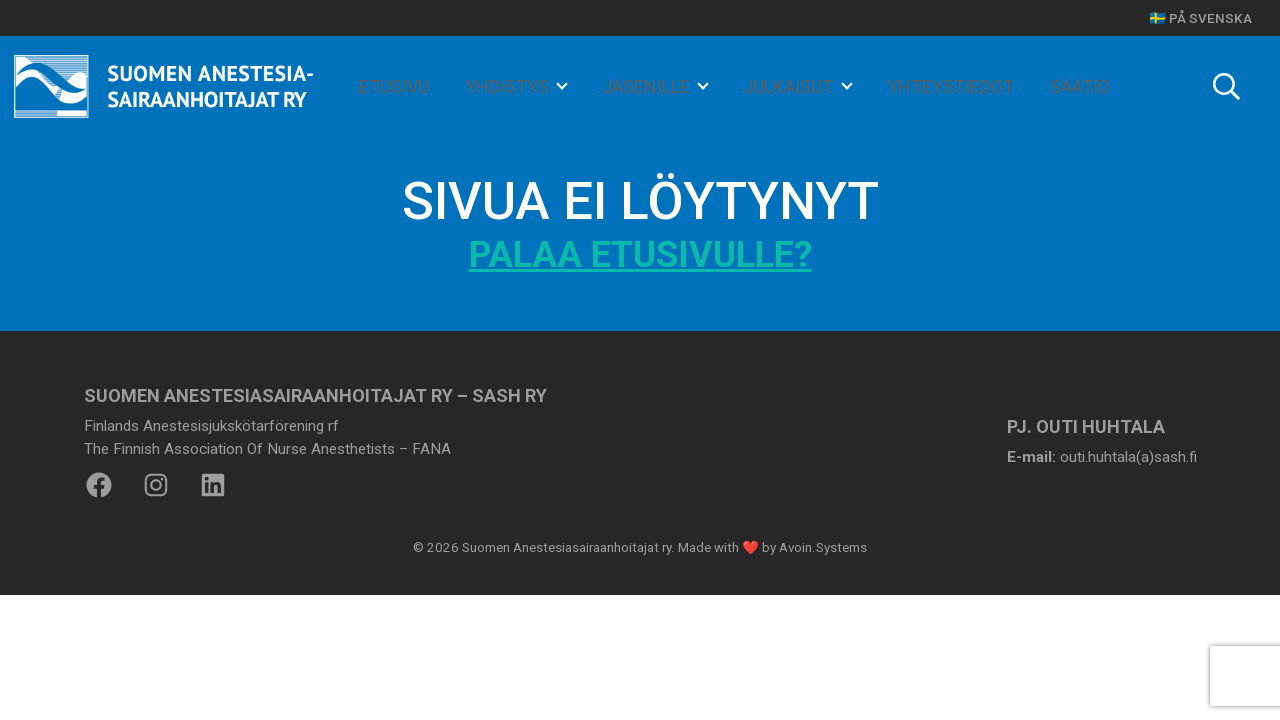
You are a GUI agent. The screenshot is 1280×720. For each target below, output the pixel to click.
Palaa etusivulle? (640, 255)
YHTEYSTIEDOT (950, 86)
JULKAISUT (790, 86)
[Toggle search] (1226, 86)
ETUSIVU (394, 86)
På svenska (1210, 18)
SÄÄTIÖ (1080, 86)
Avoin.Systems (823, 547)
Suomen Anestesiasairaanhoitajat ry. (568, 547)
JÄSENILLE (648, 86)
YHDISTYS (509, 86)
